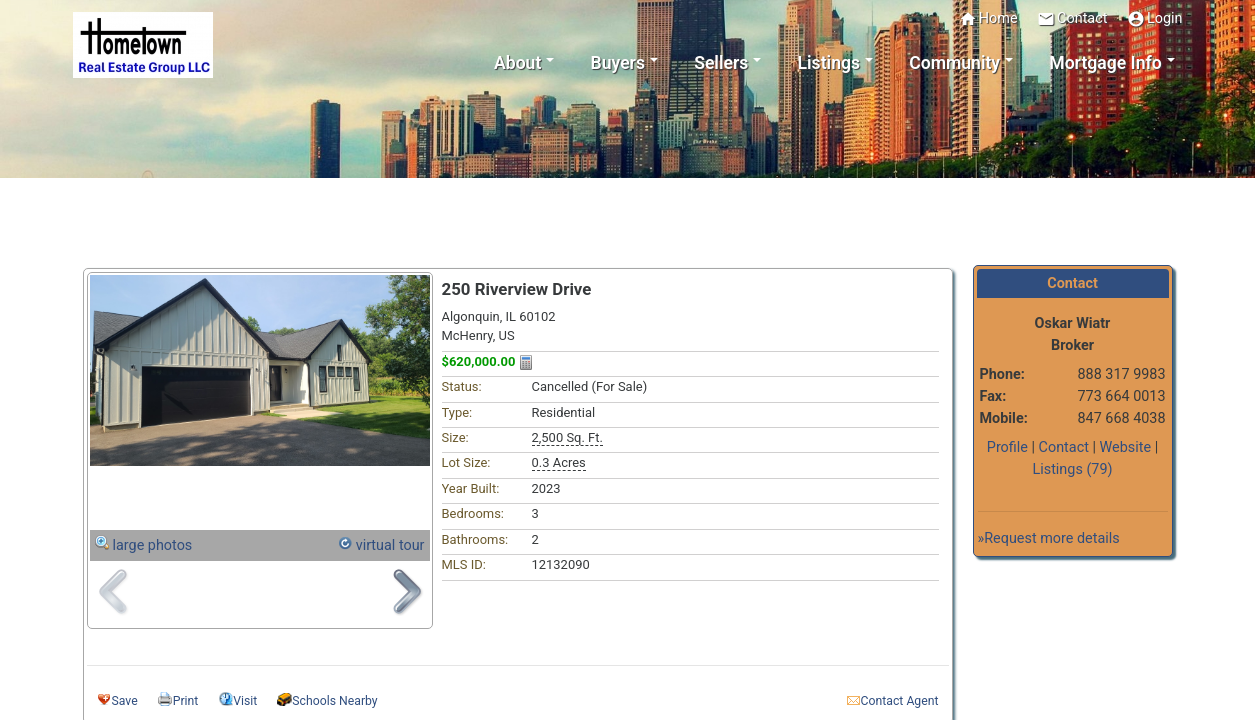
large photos (153, 545)
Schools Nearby (334, 701)
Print (186, 701)
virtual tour (390, 545)
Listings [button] (829, 63)
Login (1155, 19)
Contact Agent (900, 701)
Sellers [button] (721, 63)
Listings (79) (1072, 469)
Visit (245, 701)
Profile (1007, 447)
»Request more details (1049, 538)
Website (1126, 447)
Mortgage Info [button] (1105, 63)
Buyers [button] (618, 63)
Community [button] (954, 63)
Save (125, 701)
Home (988, 19)
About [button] (517, 63)
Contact (1072, 19)
